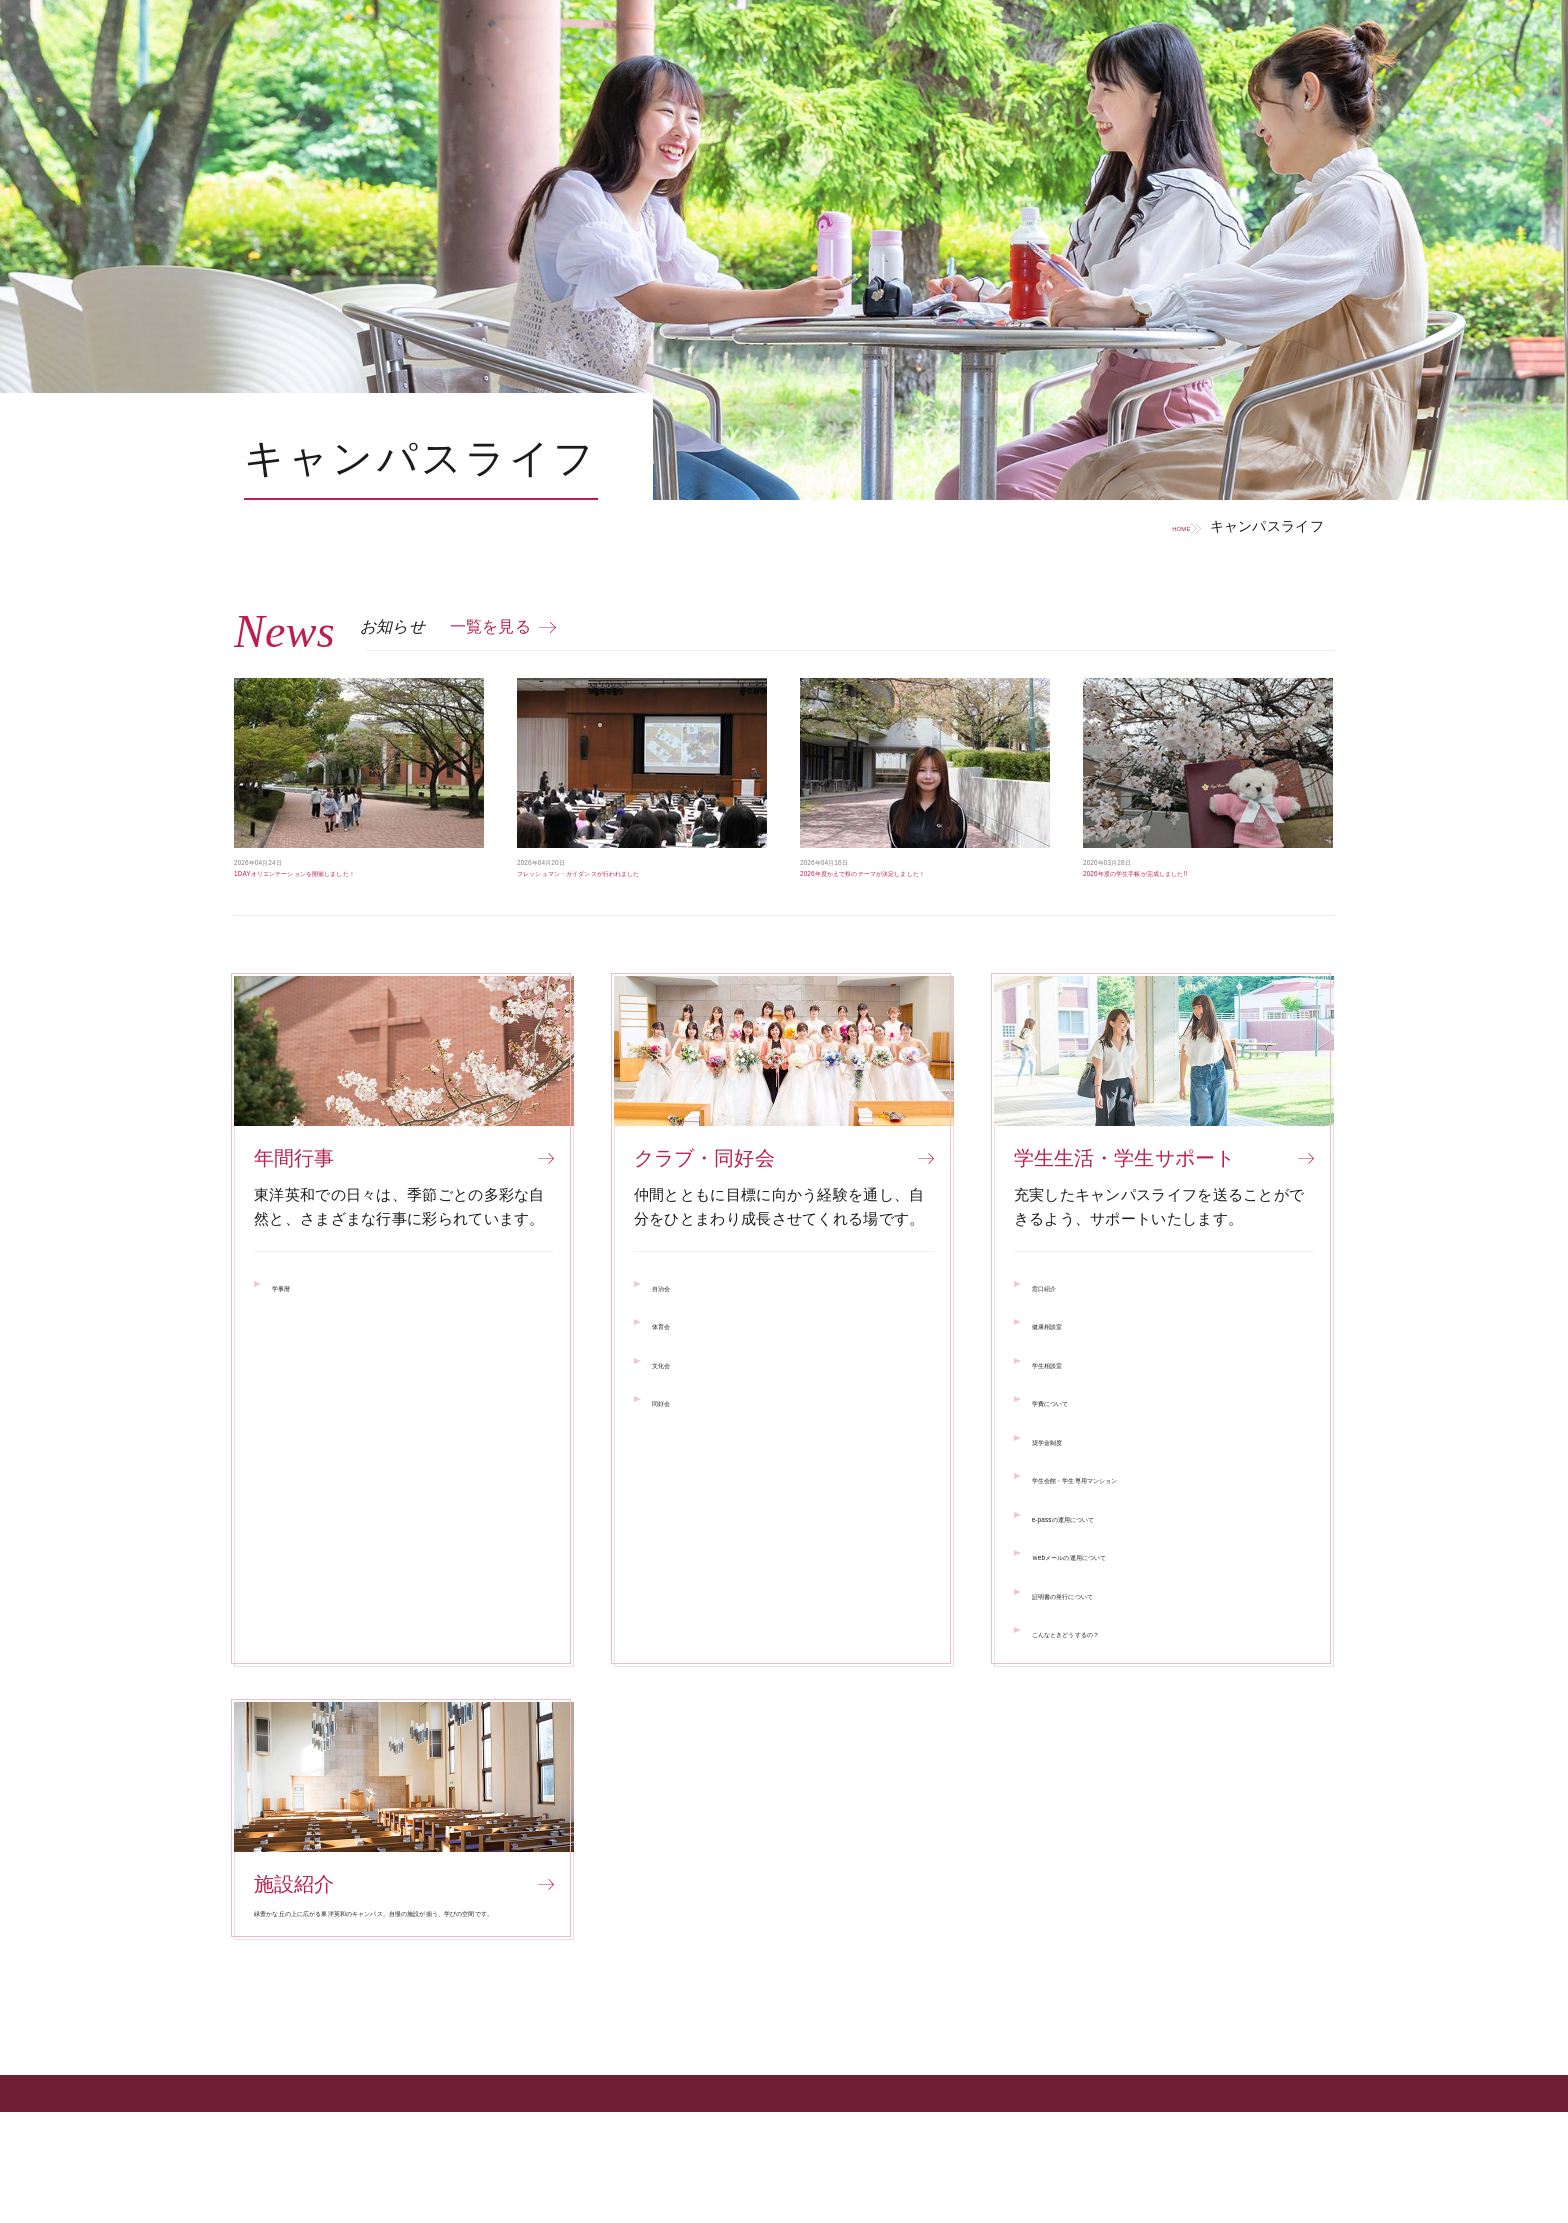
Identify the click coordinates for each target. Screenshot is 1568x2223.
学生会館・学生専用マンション (1139, 1527)
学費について (1078, 1450)
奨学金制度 (1070, 1489)
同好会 (675, 1450)
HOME (1148, 526)
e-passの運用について (1109, 1566)
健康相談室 (1070, 1373)
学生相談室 (1070, 1412)
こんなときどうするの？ (1116, 1681)
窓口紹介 (1062, 1335)
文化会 (675, 1412)
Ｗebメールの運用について (1125, 1604)
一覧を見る (491, 626)
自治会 (675, 1335)
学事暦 (295, 1335)
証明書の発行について (1108, 1643)
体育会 (675, 1373)
